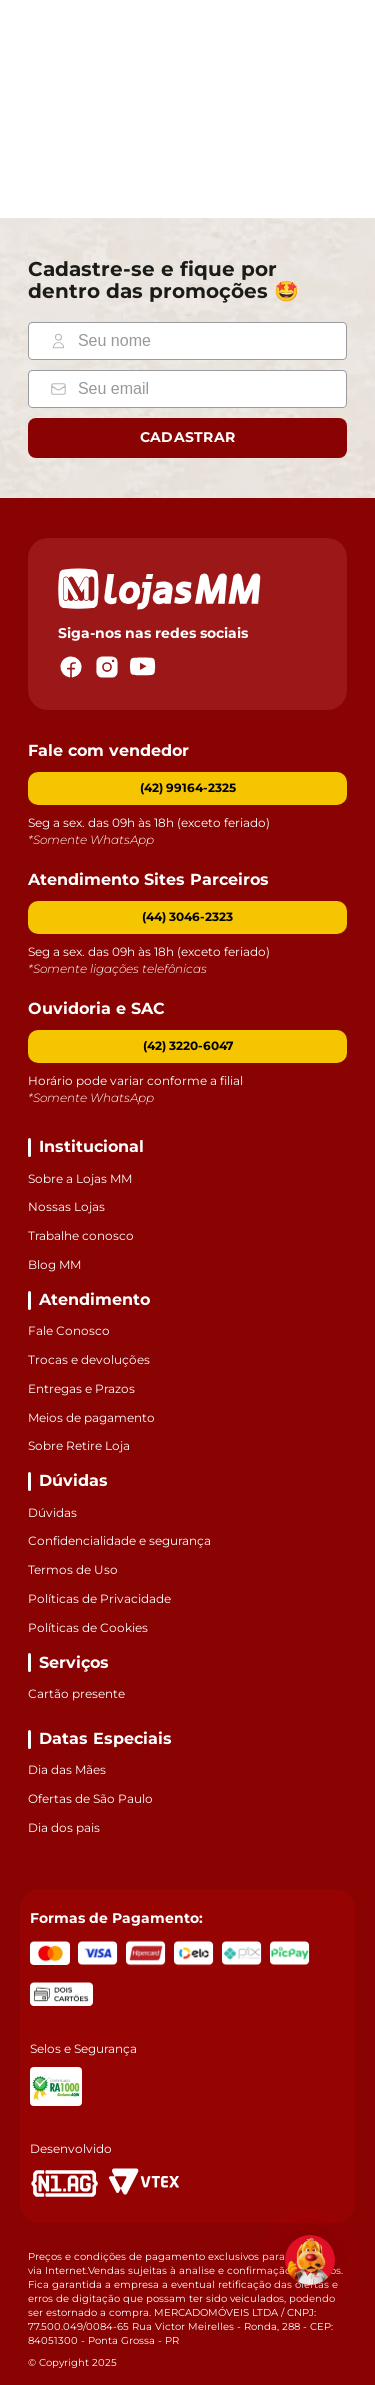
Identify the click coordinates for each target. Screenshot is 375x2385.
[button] (187, 918)
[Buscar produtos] (92, 108)
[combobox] (101, 108)
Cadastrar (188, 438)
